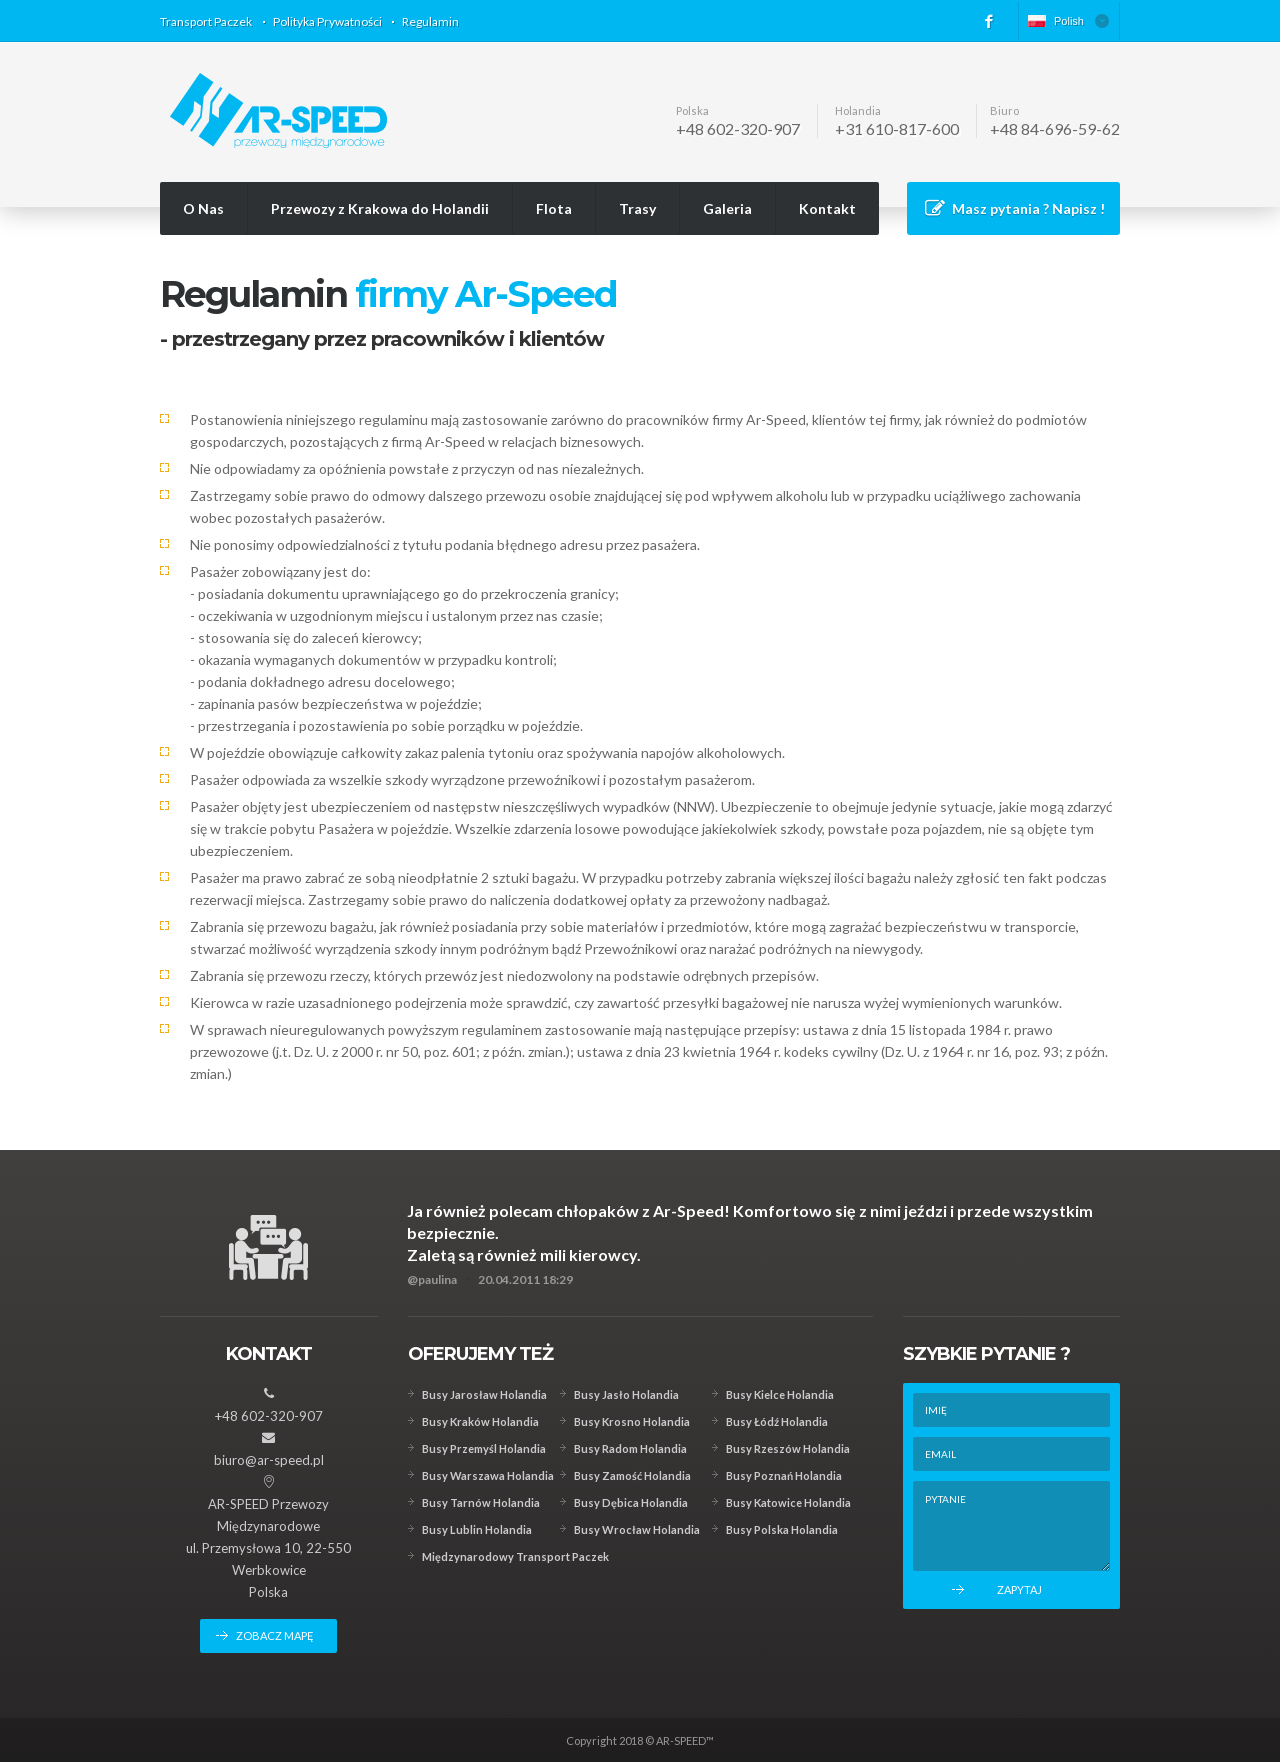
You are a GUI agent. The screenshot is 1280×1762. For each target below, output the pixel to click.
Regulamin (430, 21)
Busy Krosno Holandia (632, 1421)
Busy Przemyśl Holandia (484, 1448)
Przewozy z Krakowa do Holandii (380, 208)
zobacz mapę (275, 1635)
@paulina (432, 1279)
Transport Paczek (206, 21)
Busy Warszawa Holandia (488, 1475)
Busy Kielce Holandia (780, 1394)
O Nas (203, 208)
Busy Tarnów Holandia (481, 1502)
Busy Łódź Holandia (777, 1421)
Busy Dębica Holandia (631, 1502)
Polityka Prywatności (327, 21)
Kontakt (827, 208)
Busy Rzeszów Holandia (788, 1448)
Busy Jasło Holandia (626, 1394)
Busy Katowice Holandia (788, 1502)
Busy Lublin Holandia (477, 1529)
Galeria (727, 208)
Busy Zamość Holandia (632, 1475)
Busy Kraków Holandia (480, 1421)
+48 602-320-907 (738, 128)
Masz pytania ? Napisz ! (1028, 208)
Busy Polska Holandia (782, 1529)
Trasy (637, 208)
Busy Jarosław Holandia (484, 1394)
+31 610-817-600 (897, 128)
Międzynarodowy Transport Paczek (515, 1556)
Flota (554, 208)
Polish (1056, 21)
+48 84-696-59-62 (1055, 128)
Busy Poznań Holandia (784, 1475)
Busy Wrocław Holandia (637, 1529)
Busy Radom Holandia (630, 1448)
